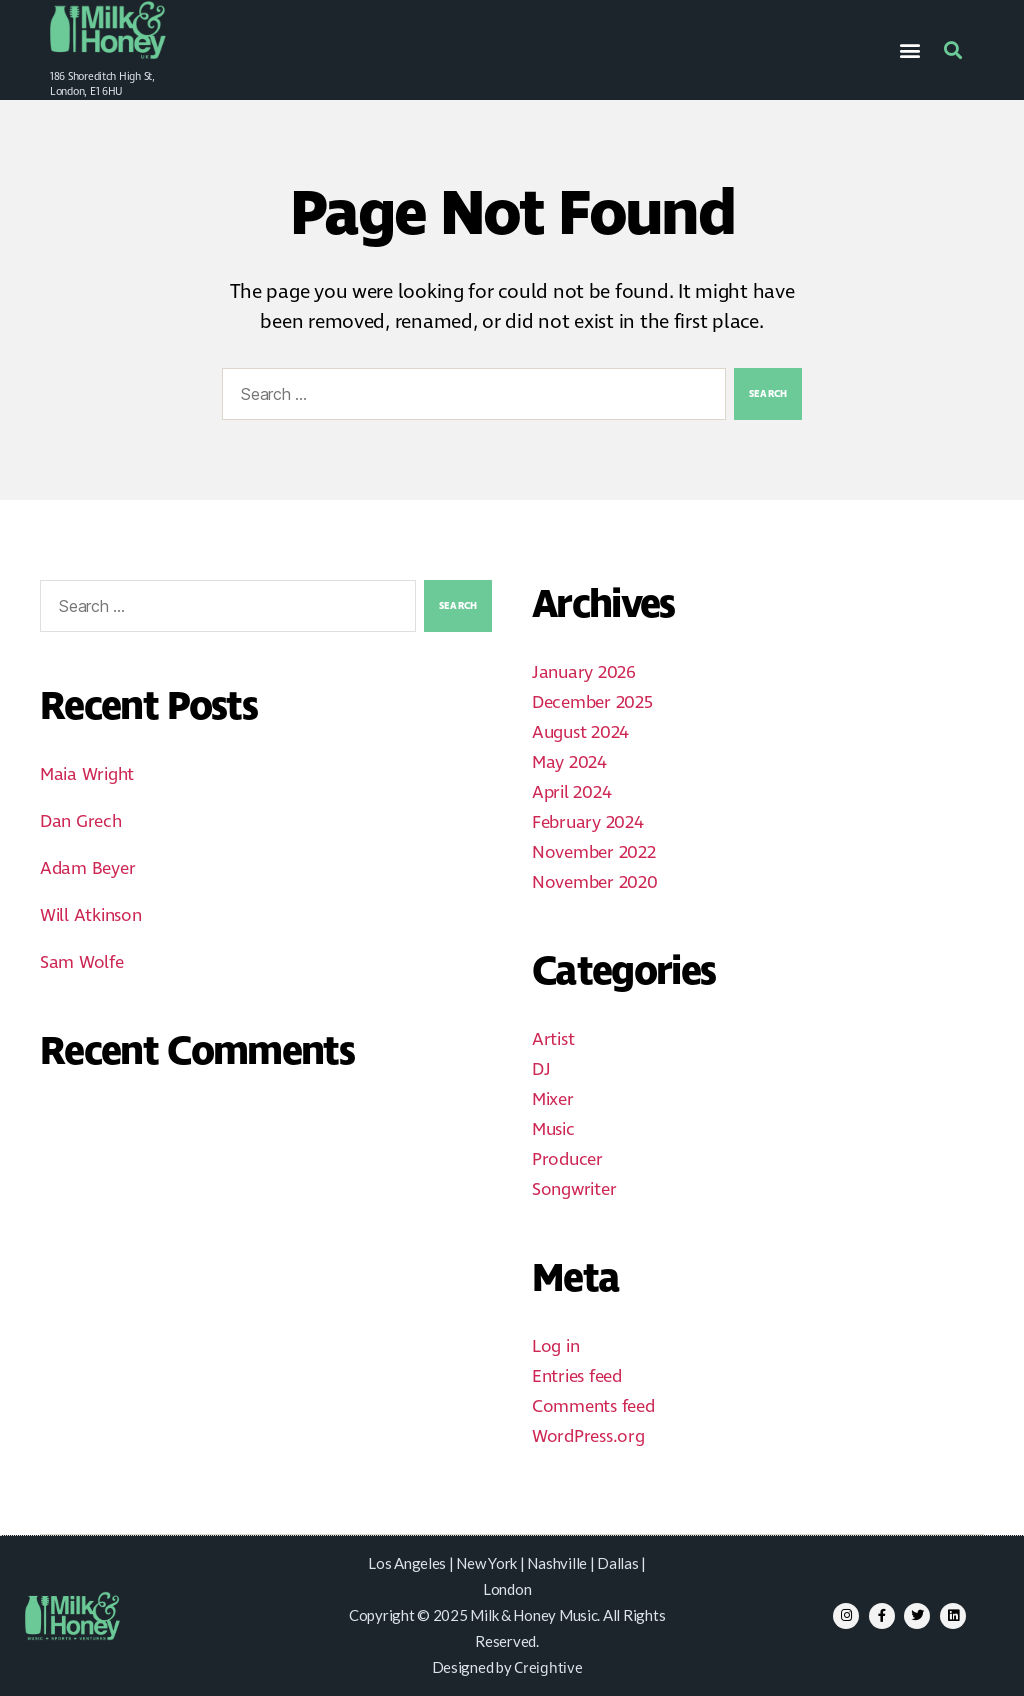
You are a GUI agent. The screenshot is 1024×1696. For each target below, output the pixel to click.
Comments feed (593, 1407)
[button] (909, 50)
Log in (555, 1347)
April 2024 (571, 793)
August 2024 (580, 733)
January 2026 (584, 673)
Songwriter (574, 1190)
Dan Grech (81, 822)
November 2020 (595, 883)
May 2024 (569, 763)
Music (553, 1130)
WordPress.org (588, 1437)
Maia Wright (87, 775)
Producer (567, 1160)
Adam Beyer (87, 869)
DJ (541, 1070)
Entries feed (577, 1377)
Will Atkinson (91, 916)
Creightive (548, 1669)
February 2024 (588, 823)
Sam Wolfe (82, 963)
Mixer (553, 1100)
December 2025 (592, 703)
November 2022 (594, 853)
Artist (553, 1040)
